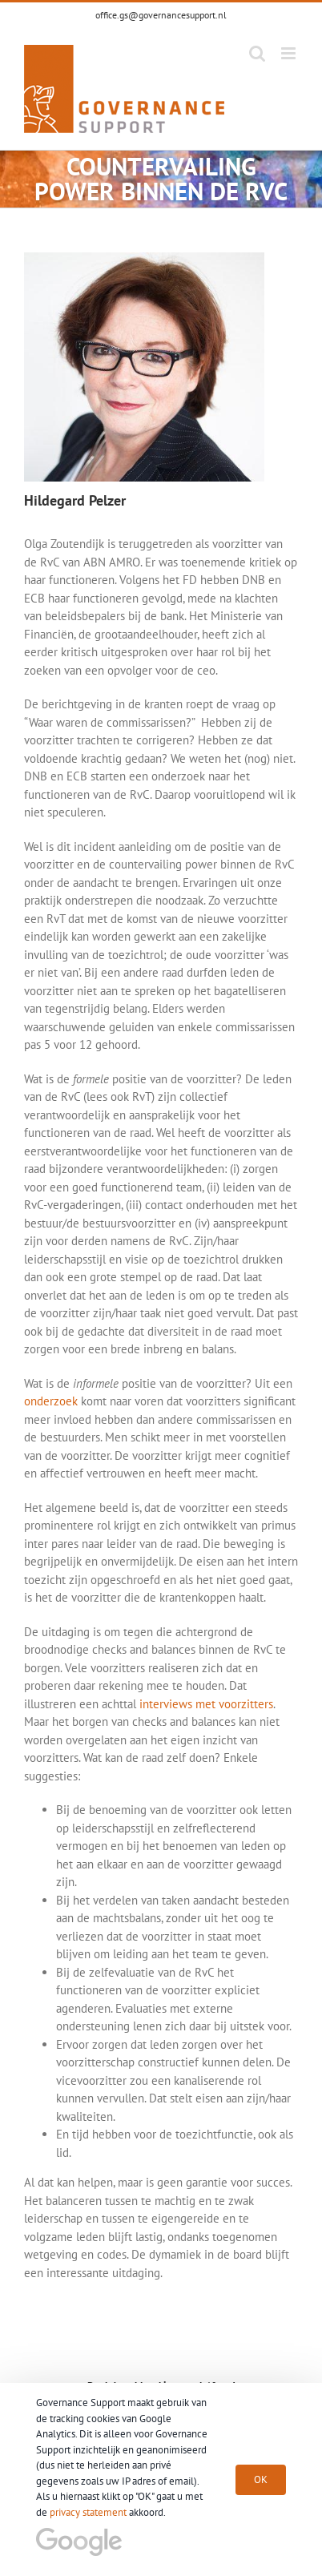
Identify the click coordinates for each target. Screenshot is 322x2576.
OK (261, 2479)
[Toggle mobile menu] (289, 53)
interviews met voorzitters (206, 1703)
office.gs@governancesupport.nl (161, 15)
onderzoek (51, 1401)
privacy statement (88, 2512)
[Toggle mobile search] (257, 53)
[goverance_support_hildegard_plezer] (144, 258)
